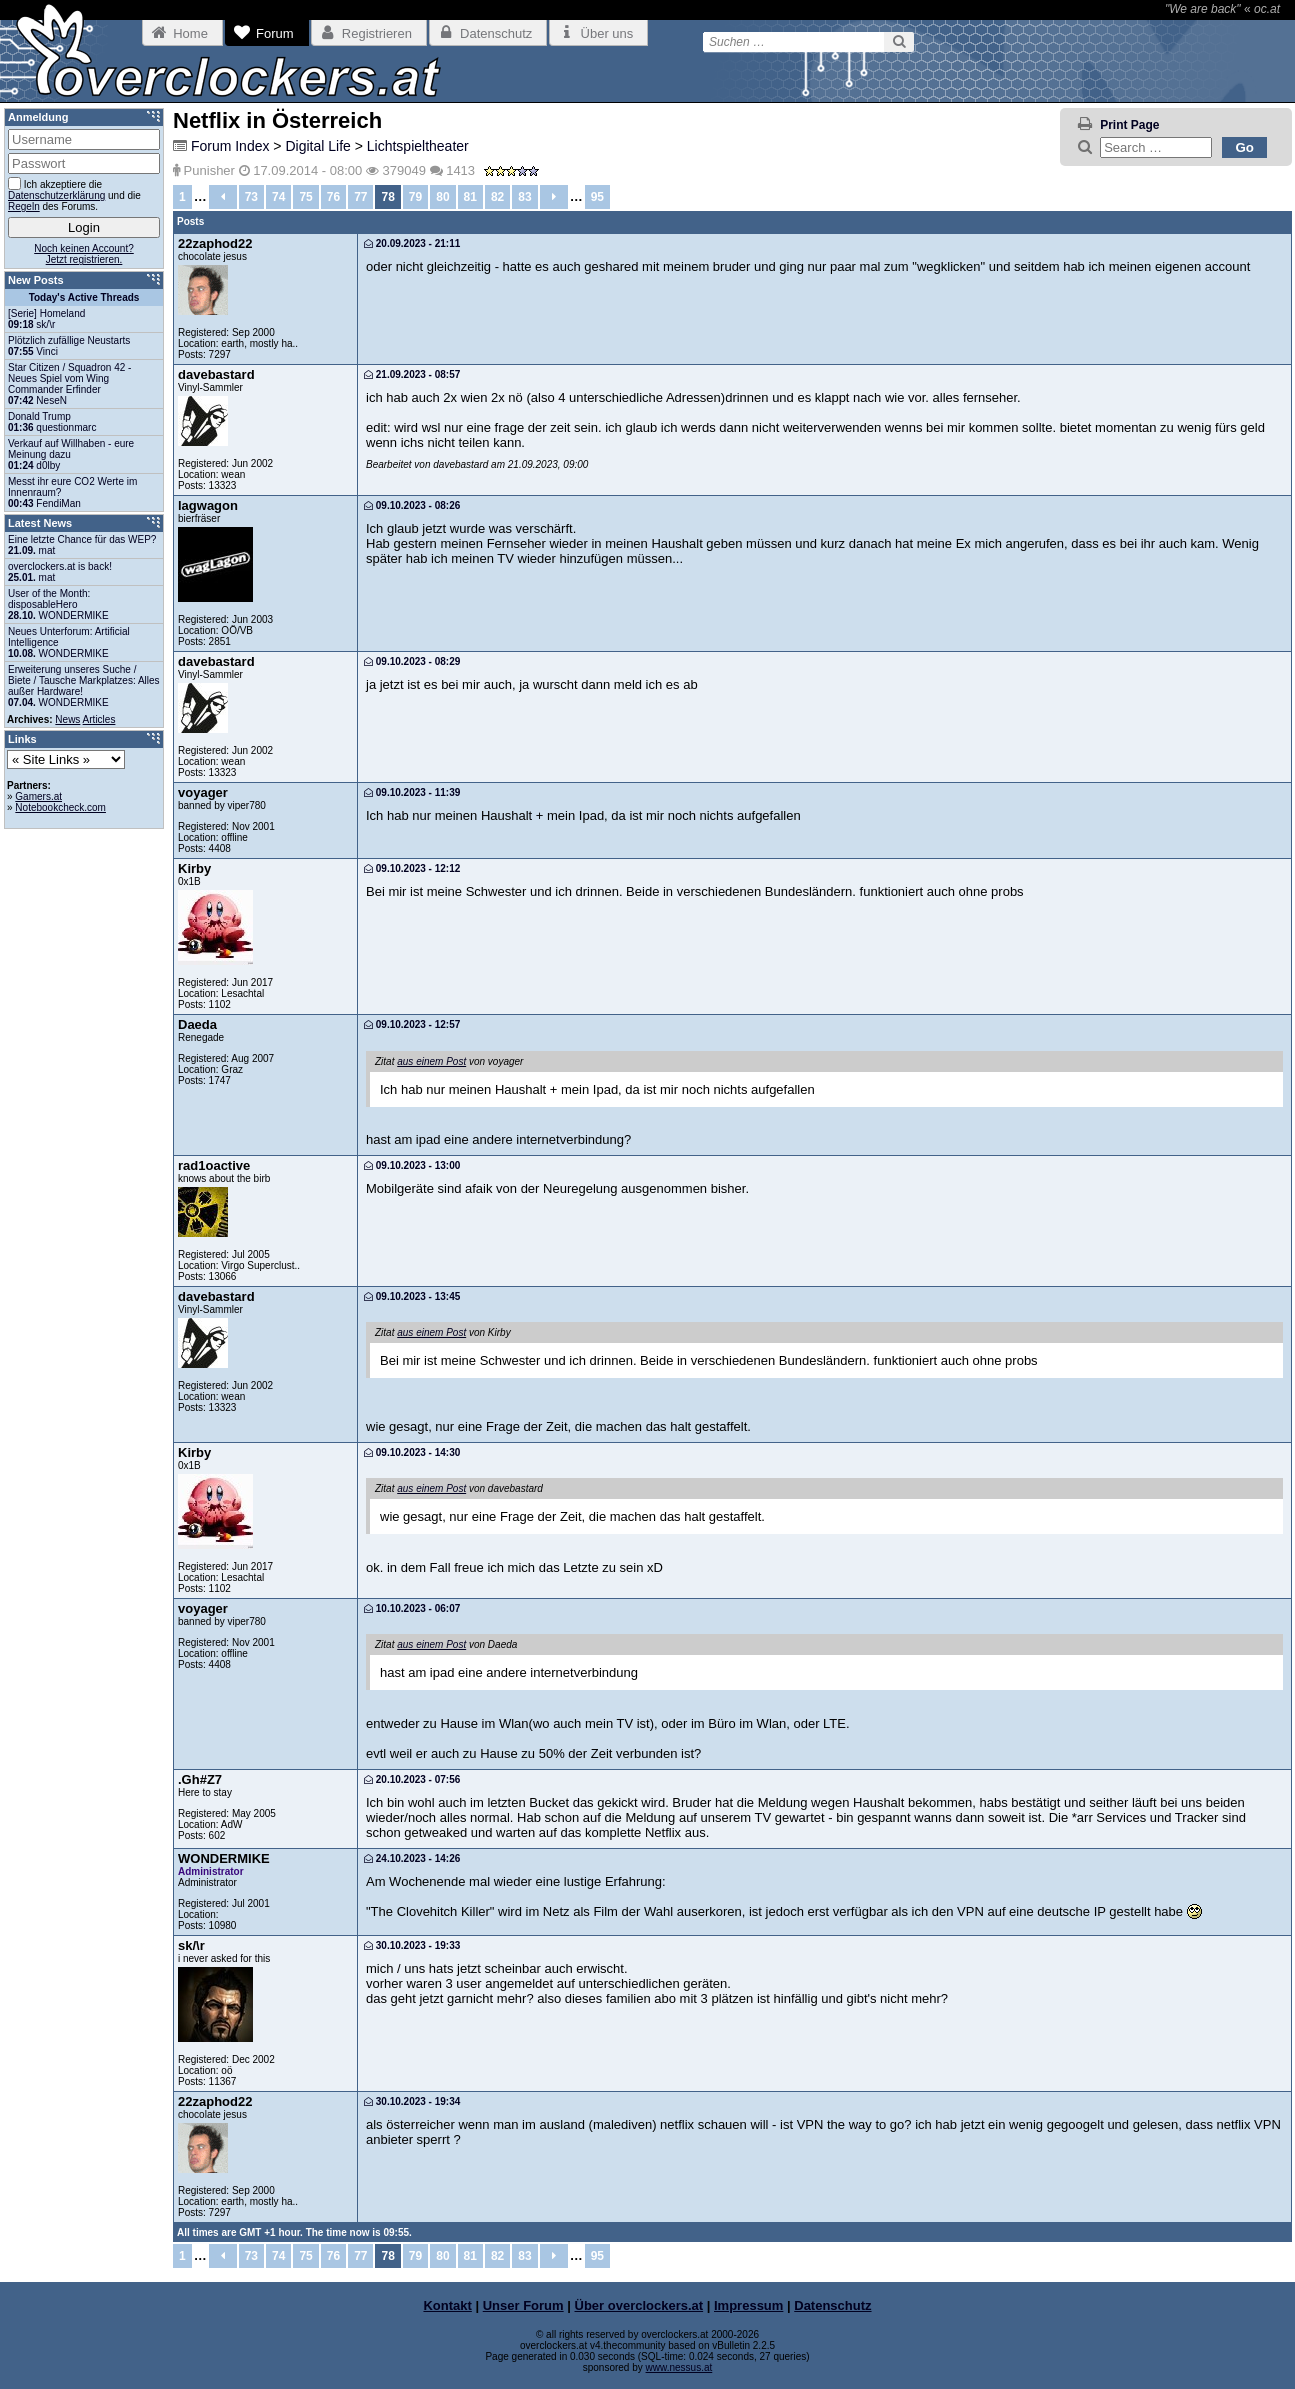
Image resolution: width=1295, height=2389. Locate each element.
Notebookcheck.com (60, 807)
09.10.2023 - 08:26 (412, 505)
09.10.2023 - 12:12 (412, 868)
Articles (99, 719)
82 (497, 197)
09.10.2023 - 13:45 (412, 1296)
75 (305, 197)
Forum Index (230, 146)
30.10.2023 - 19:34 (412, 2101)
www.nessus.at (679, 2367)
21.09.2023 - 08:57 (412, 374)
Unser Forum (523, 2305)
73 (251, 197)
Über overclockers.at (639, 2305)
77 (360, 197)
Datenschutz (832, 2305)
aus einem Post (431, 1061)
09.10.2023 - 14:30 (412, 1452)
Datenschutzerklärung (56, 195)
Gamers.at (38, 796)
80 (442, 197)
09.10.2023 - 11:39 (412, 792)
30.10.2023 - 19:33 (412, 1945)
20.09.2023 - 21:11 (412, 243)
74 (278, 197)
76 (333, 197)
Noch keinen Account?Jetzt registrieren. (84, 254)
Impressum (748, 2305)
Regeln (24, 206)
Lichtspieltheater (418, 146)
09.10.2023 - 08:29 (412, 661)
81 (470, 197)
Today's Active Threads (84, 297)
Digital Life (317, 146)
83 (524, 197)
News (67, 719)
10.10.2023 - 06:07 (412, 1608)
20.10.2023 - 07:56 (412, 1779)
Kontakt (447, 2305)
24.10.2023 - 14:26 (412, 1858)
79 (415, 197)
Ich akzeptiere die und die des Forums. (74, 194)
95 (597, 197)
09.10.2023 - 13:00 (412, 1165)
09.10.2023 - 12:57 (412, 1024)
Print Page (1129, 125)
